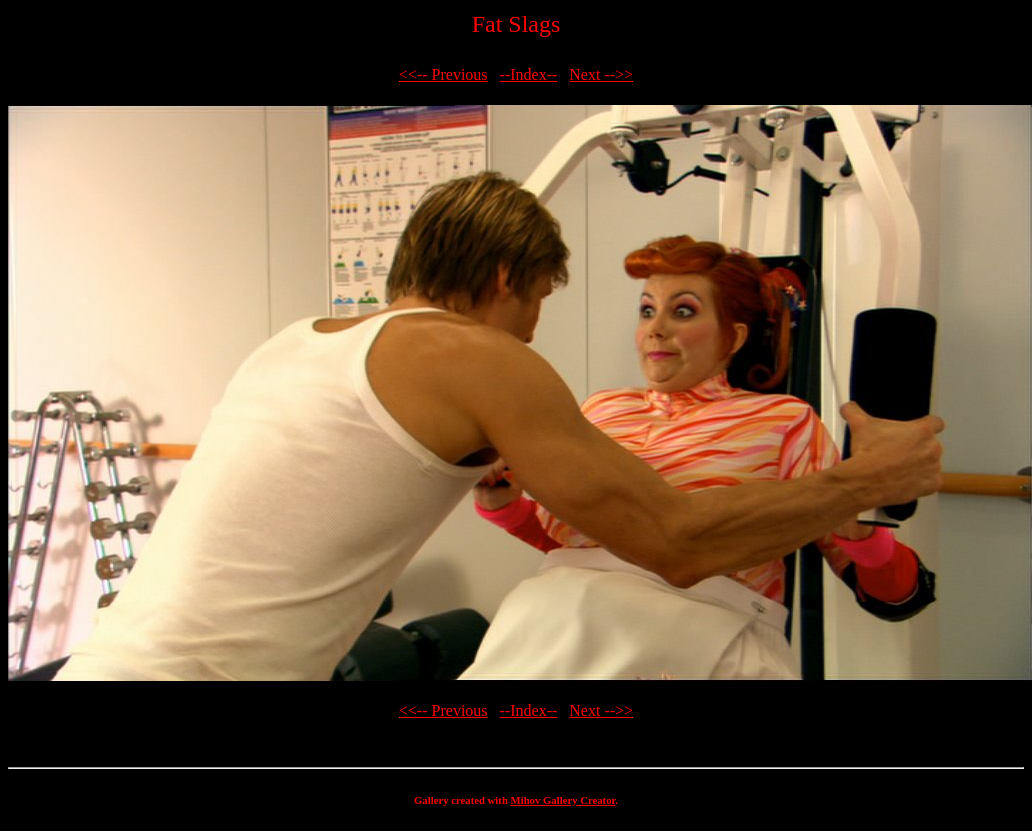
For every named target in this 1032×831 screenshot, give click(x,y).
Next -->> (601, 74)
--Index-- (529, 74)
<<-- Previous (443, 74)
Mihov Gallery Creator (563, 800)
